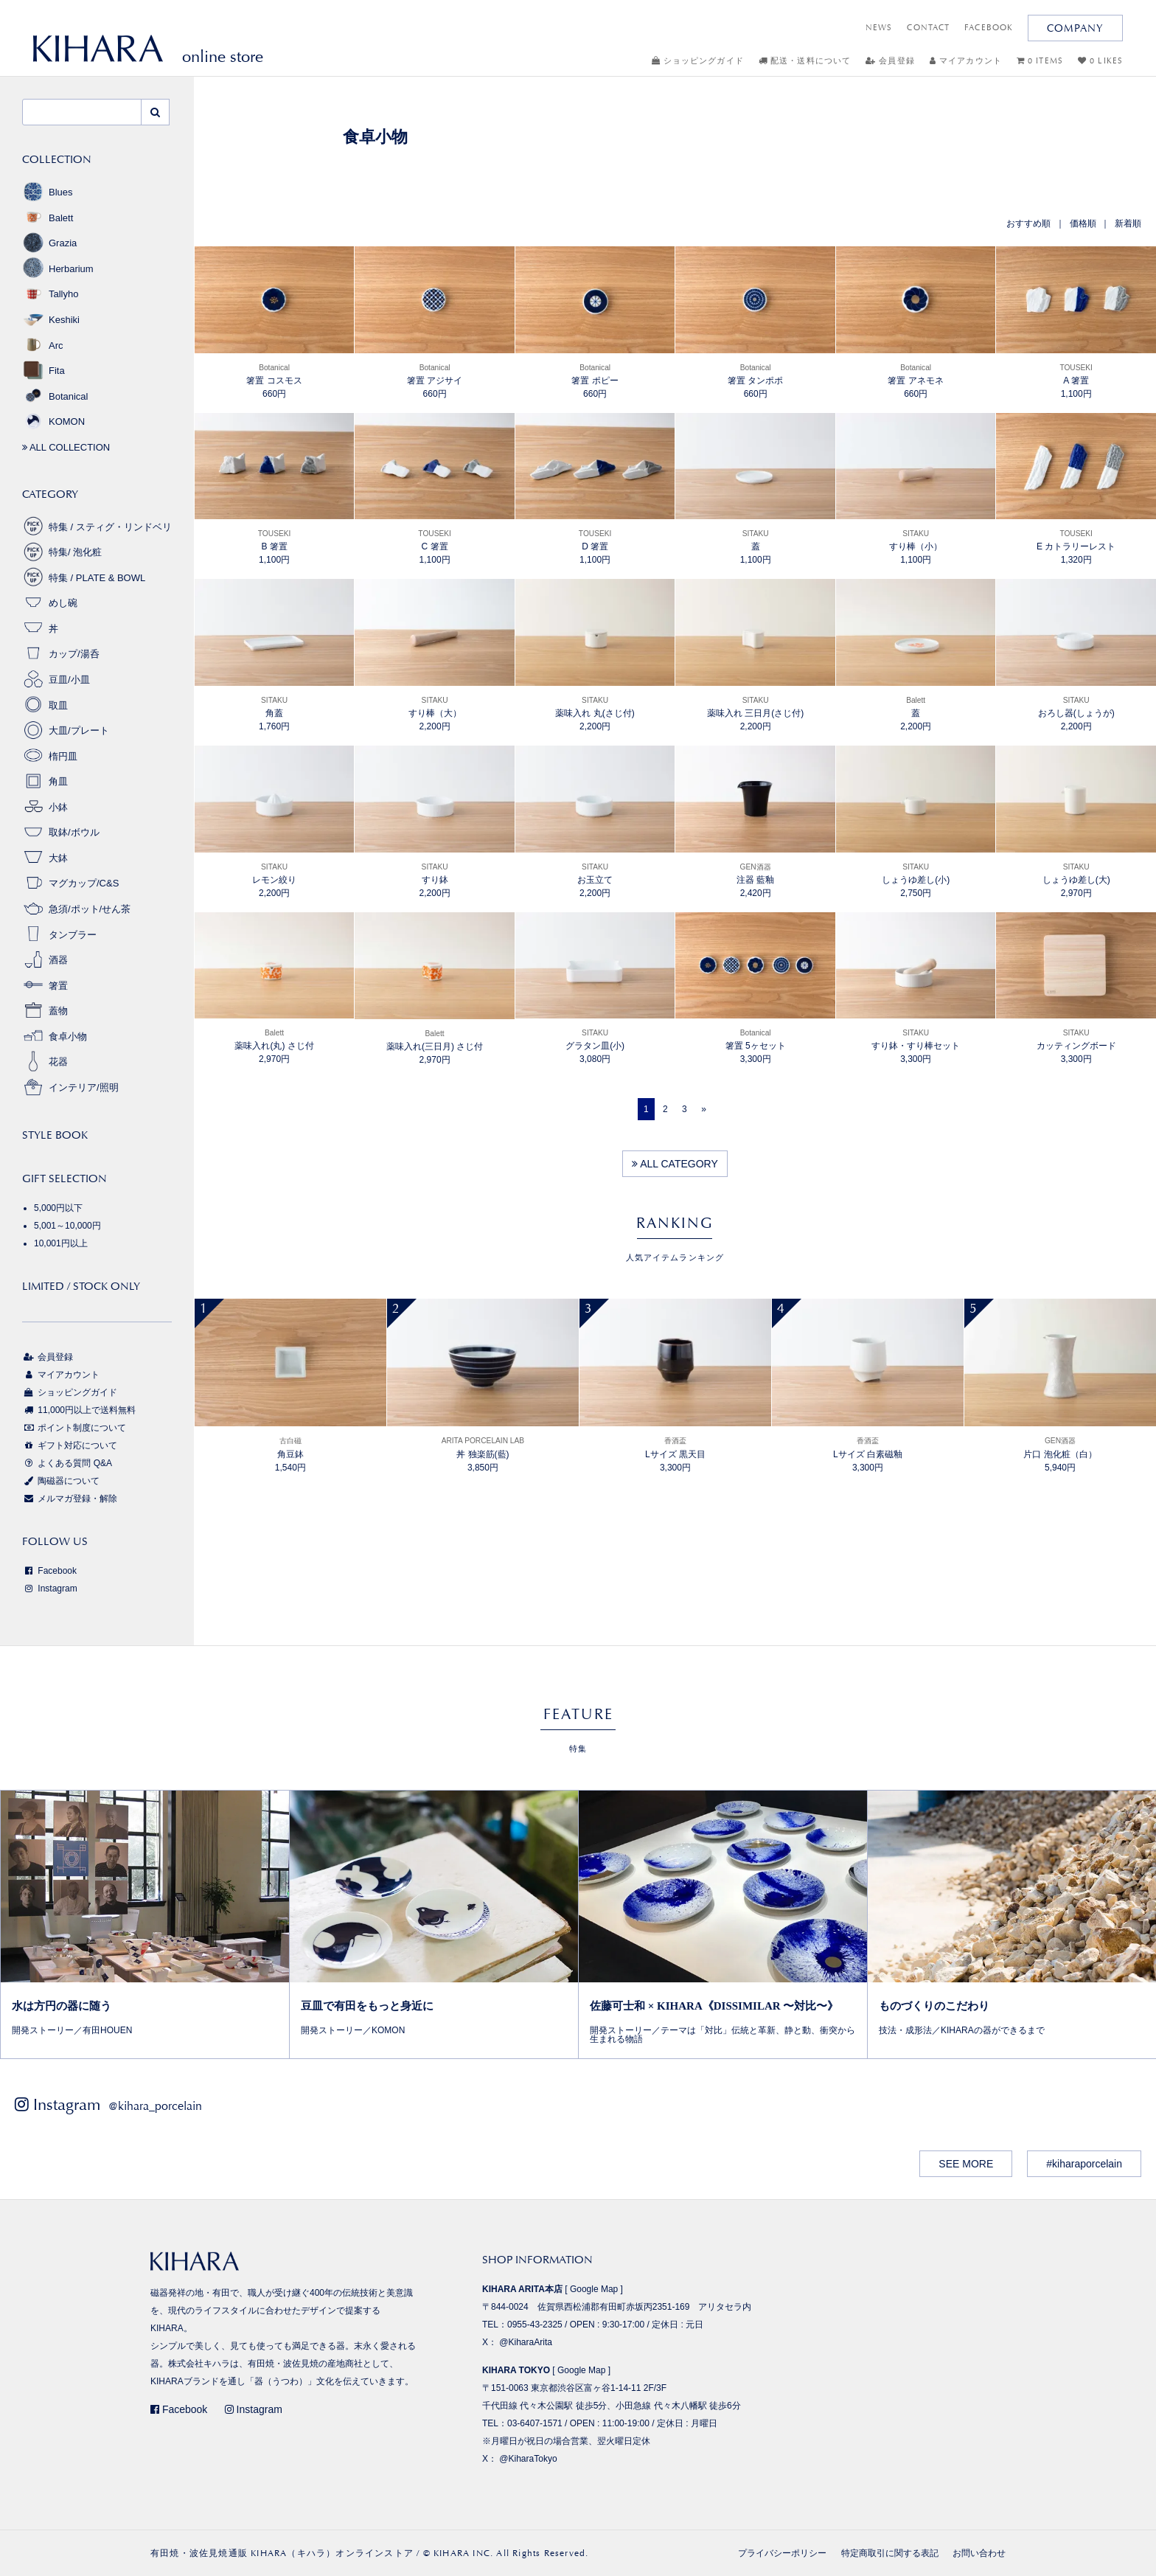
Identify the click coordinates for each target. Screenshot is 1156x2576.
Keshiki (51, 319)
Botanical (55, 396)
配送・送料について (805, 60)
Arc (42, 345)
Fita (43, 370)
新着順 (1128, 223)
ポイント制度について (74, 1428)
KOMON (53, 421)
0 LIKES (1100, 60)
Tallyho (50, 293)
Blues (47, 192)
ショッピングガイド (698, 60)
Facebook (49, 1571)
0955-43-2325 (535, 2324)
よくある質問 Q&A (67, 1463)
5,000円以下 (58, 1208)
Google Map (594, 2289)
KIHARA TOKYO (516, 2370)
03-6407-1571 (535, 2423)
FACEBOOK (988, 27)
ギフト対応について (69, 1445)
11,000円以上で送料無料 (79, 1410)
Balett (47, 217)
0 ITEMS (1040, 60)
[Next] (703, 1109)
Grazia (49, 243)
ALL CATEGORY (675, 1164)
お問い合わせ (979, 2553)
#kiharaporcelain (1084, 2164)
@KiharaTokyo (528, 2459)
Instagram (49, 1588)
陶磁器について (61, 1481)
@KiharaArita (525, 2342)
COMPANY (1075, 28)
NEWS (879, 27)
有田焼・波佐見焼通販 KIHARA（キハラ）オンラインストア (282, 2553)
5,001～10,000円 (67, 1226)
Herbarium (58, 268)
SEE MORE (966, 2164)
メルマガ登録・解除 (69, 1498)
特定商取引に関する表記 (890, 2553)
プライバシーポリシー (782, 2553)
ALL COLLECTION (66, 447)
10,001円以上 (61, 1243)
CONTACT (928, 27)
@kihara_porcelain (155, 2106)
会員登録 (890, 60)
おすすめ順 (1028, 223)
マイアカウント (966, 60)
